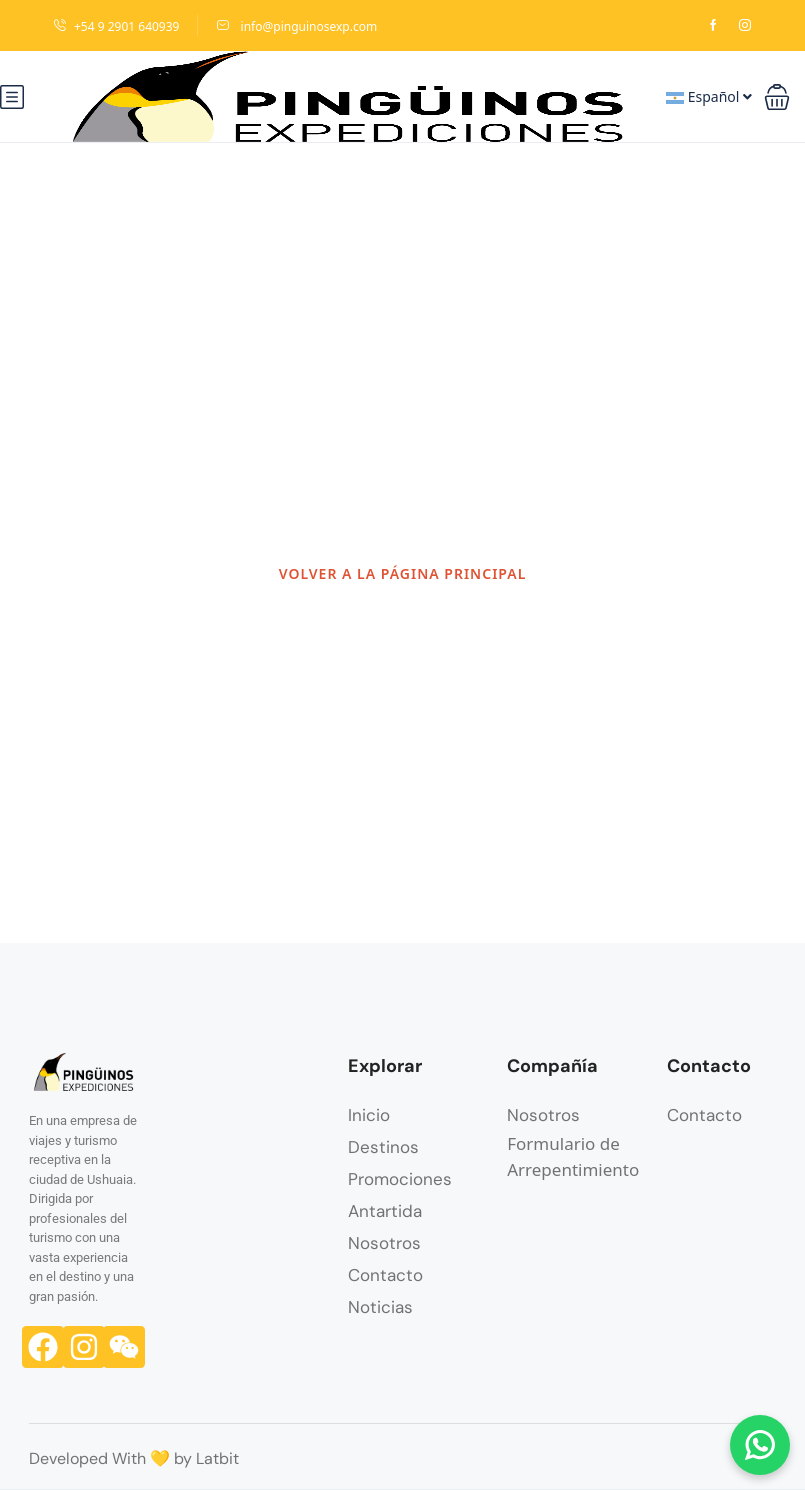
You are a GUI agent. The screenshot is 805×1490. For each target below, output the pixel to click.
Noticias (380, 1307)
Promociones (400, 1179)
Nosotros (384, 1243)
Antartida (385, 1211)
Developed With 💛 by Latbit (134, 1458)
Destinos (383, 1147)
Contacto (385, 1275)
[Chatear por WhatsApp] (760, 1445)
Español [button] (709, 96)
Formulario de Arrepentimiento (573, 1156)
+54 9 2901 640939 (116, 26)
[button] (777, 97)
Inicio (369, 1115)
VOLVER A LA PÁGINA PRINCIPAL (403, 573)
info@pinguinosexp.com (296, 26)
